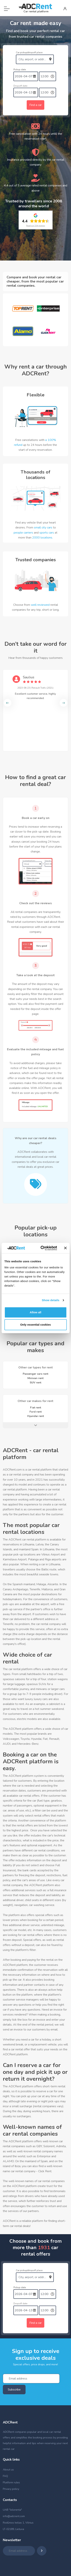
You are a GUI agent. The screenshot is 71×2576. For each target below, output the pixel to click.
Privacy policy (11, 2489)
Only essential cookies (35, 1324)
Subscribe (14, 2389)
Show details (50, 1300)
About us (8, 2469)
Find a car (35, 105)
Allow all (35, 1312)
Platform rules (11, 2482)
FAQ (5, 2476)
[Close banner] (65, 1248)
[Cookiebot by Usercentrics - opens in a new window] (42, 1248)
